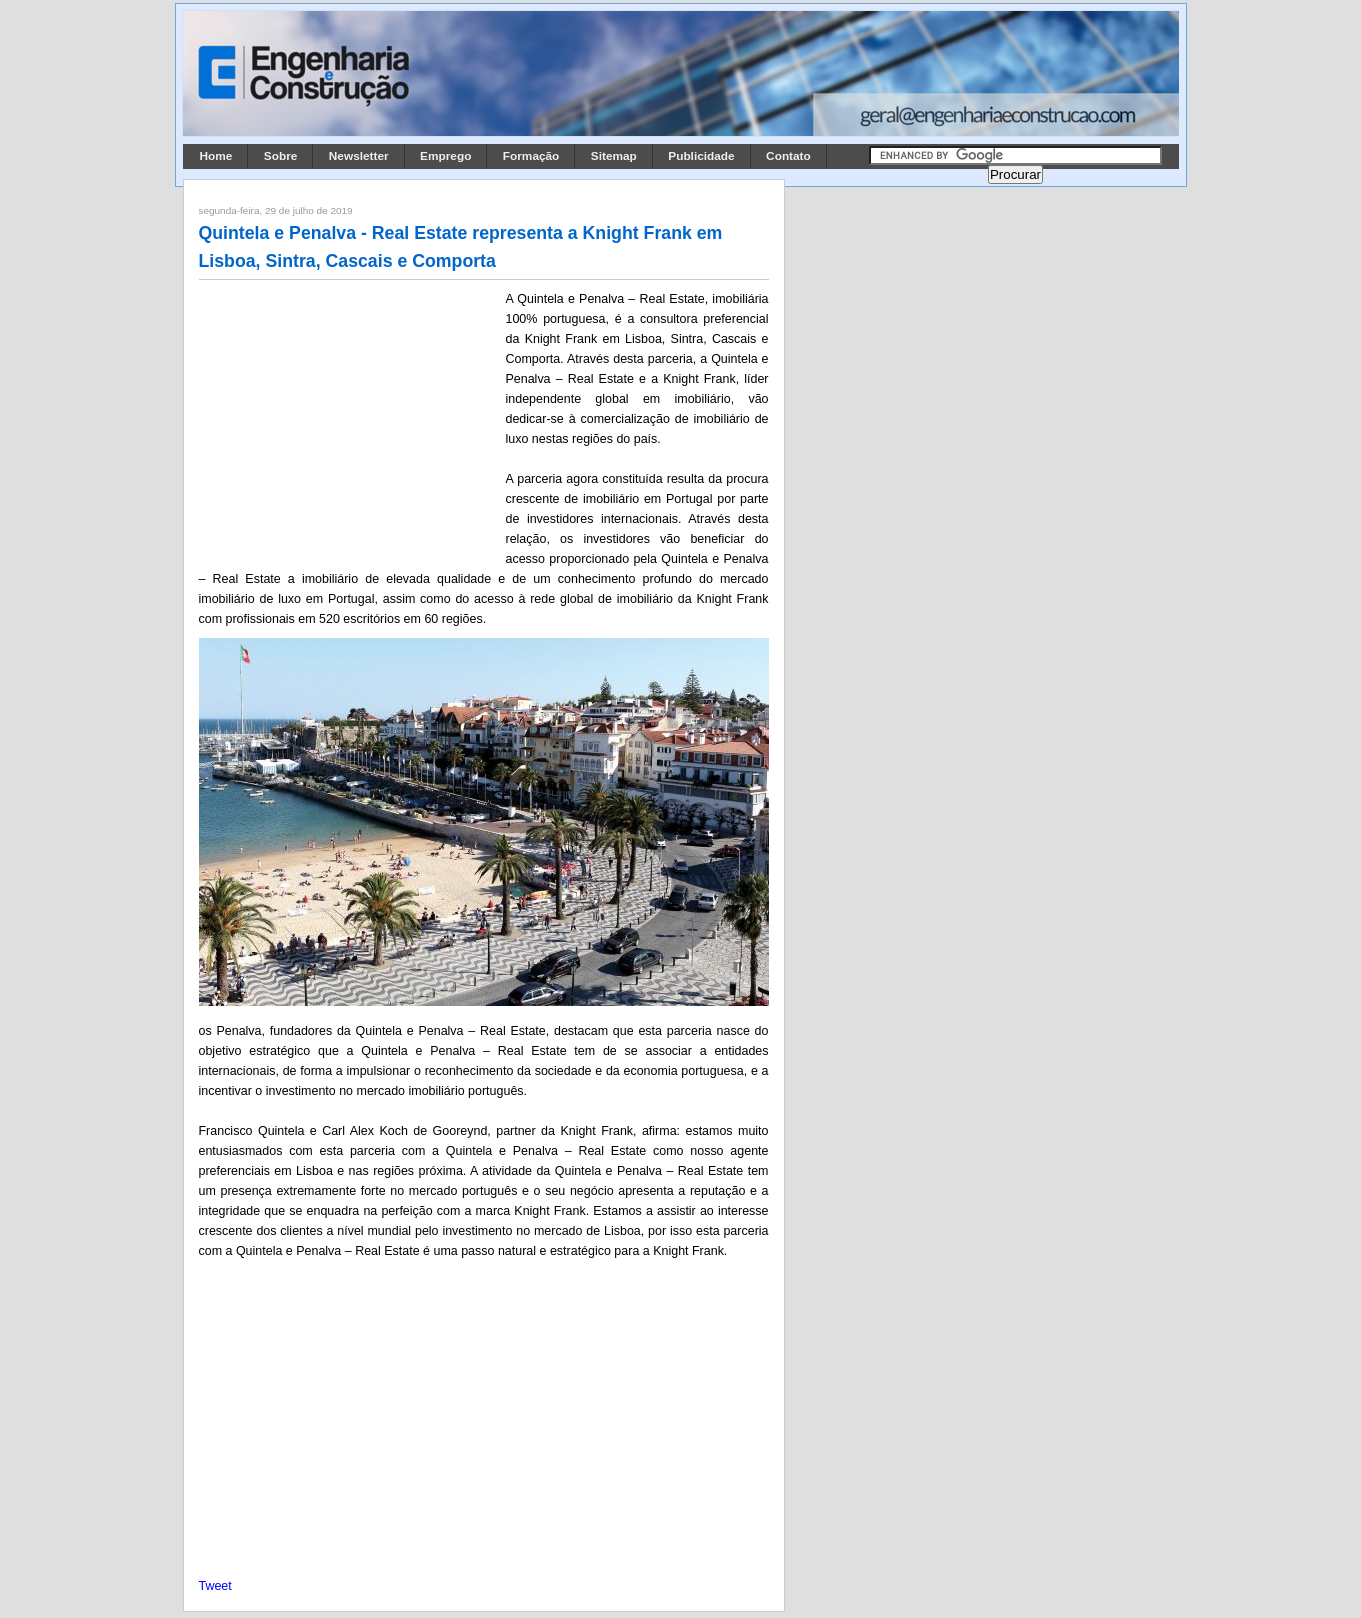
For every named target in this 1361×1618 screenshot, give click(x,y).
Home (216, 156)
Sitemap (614, 156)
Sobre (281, 156)
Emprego (445, 156)
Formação (531, 156)
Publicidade (701, 156)
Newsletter (359, 156)
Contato (788, 156)
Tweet (215, 1586)
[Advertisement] (349, 421)
